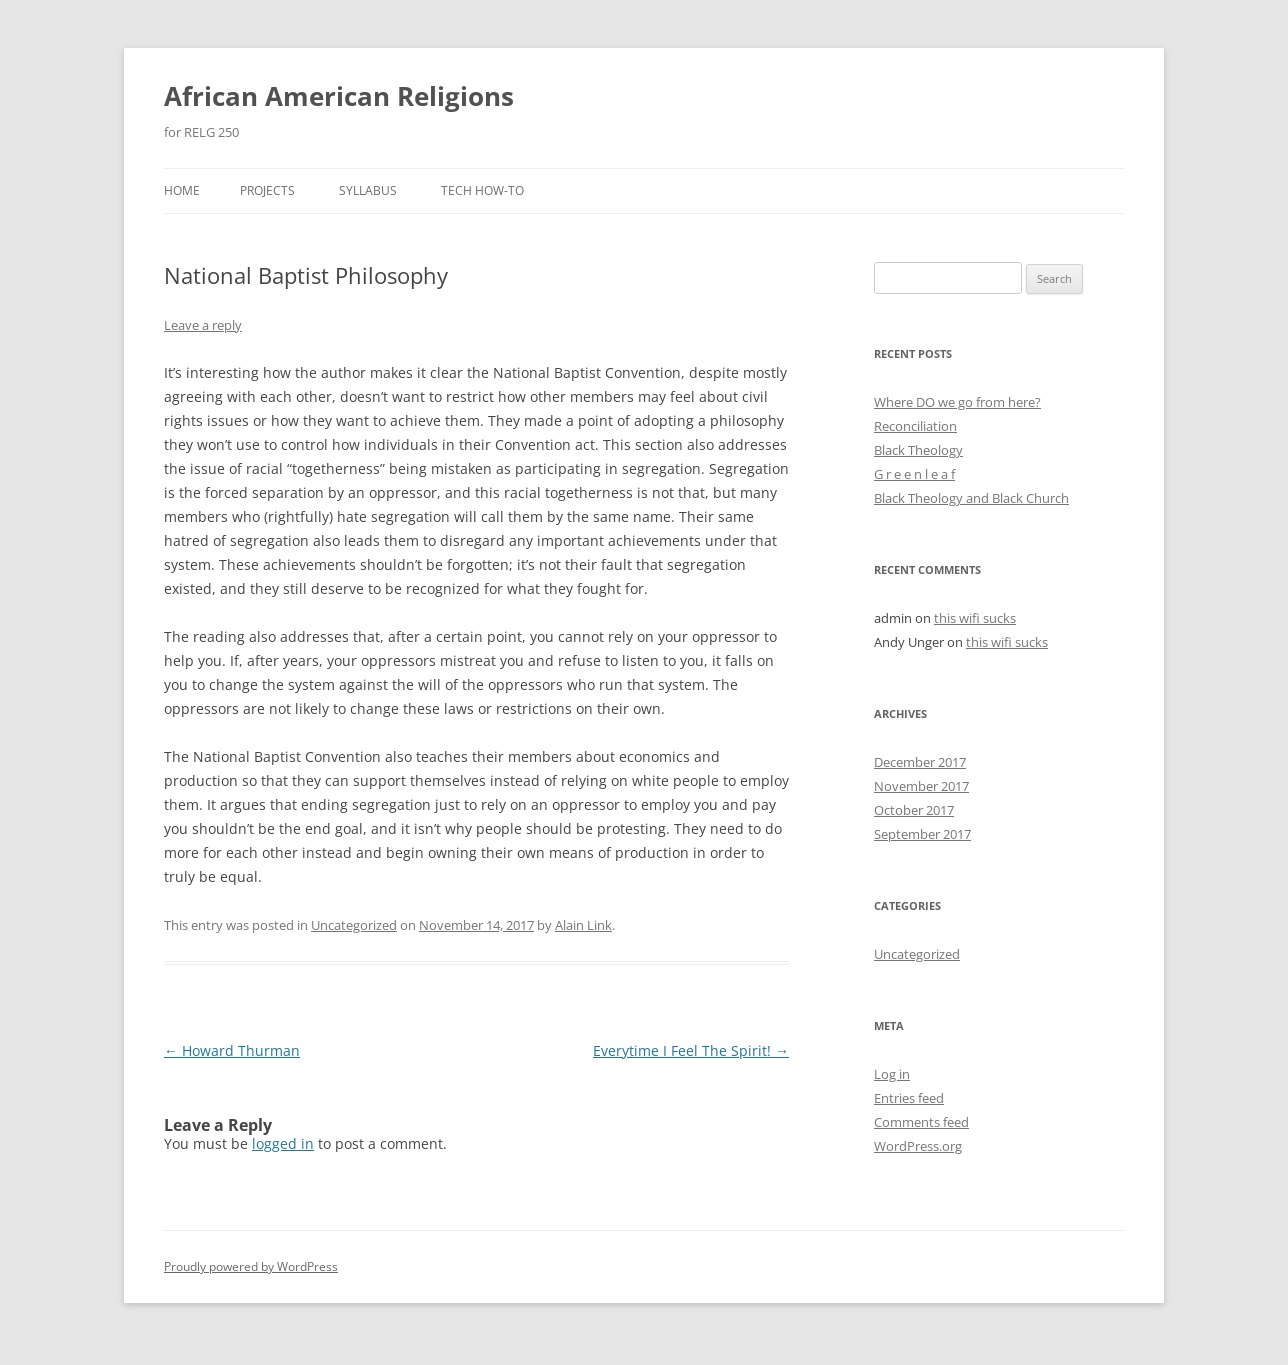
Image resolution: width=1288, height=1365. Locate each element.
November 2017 (921, 786)
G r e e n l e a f (914, 474)
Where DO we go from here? (957, 402)
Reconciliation (915, 426)
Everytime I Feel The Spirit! (691, 1050)
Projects (267, 190)
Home (182, 190)
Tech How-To (482, 190)
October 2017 (914, 810)
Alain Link (583, 925)
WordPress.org (918, 1146)
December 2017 (920, 762)
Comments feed (921, 1122)
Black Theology (918, 450)
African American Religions (339, 96)
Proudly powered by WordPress (251, 1266)
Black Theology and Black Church (971, 498)
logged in (283, 1143)
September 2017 (922, 834)
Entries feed (909, 1098)
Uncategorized (354, 925)
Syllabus (368, 190)
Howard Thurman (232, 1050)
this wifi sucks (975, 618)
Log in (892, 1074)
